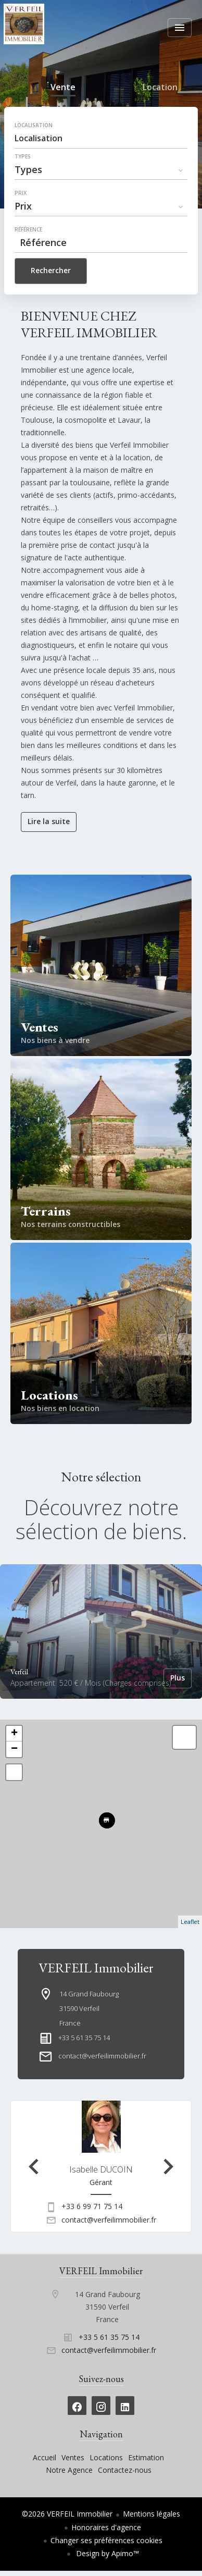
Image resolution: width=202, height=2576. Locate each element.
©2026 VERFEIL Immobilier (67, 2514)
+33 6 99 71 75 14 (91, 2206)
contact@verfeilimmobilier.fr (102, 2055)
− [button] (14, 1749)
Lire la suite (49, 821)
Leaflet (190, 1921)
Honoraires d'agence (106, 2527)
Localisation (34, 125)
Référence (28, 229)
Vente (63, 88)
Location (160, 88)
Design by (106, 2553)
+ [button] (14, 1733)
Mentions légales (151, 2514)
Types (23, 156)
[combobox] (101, 138)
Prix (21, 192)
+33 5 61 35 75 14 (84, 2037)
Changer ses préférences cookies (106, 2540)
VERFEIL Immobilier (96, 1968)
